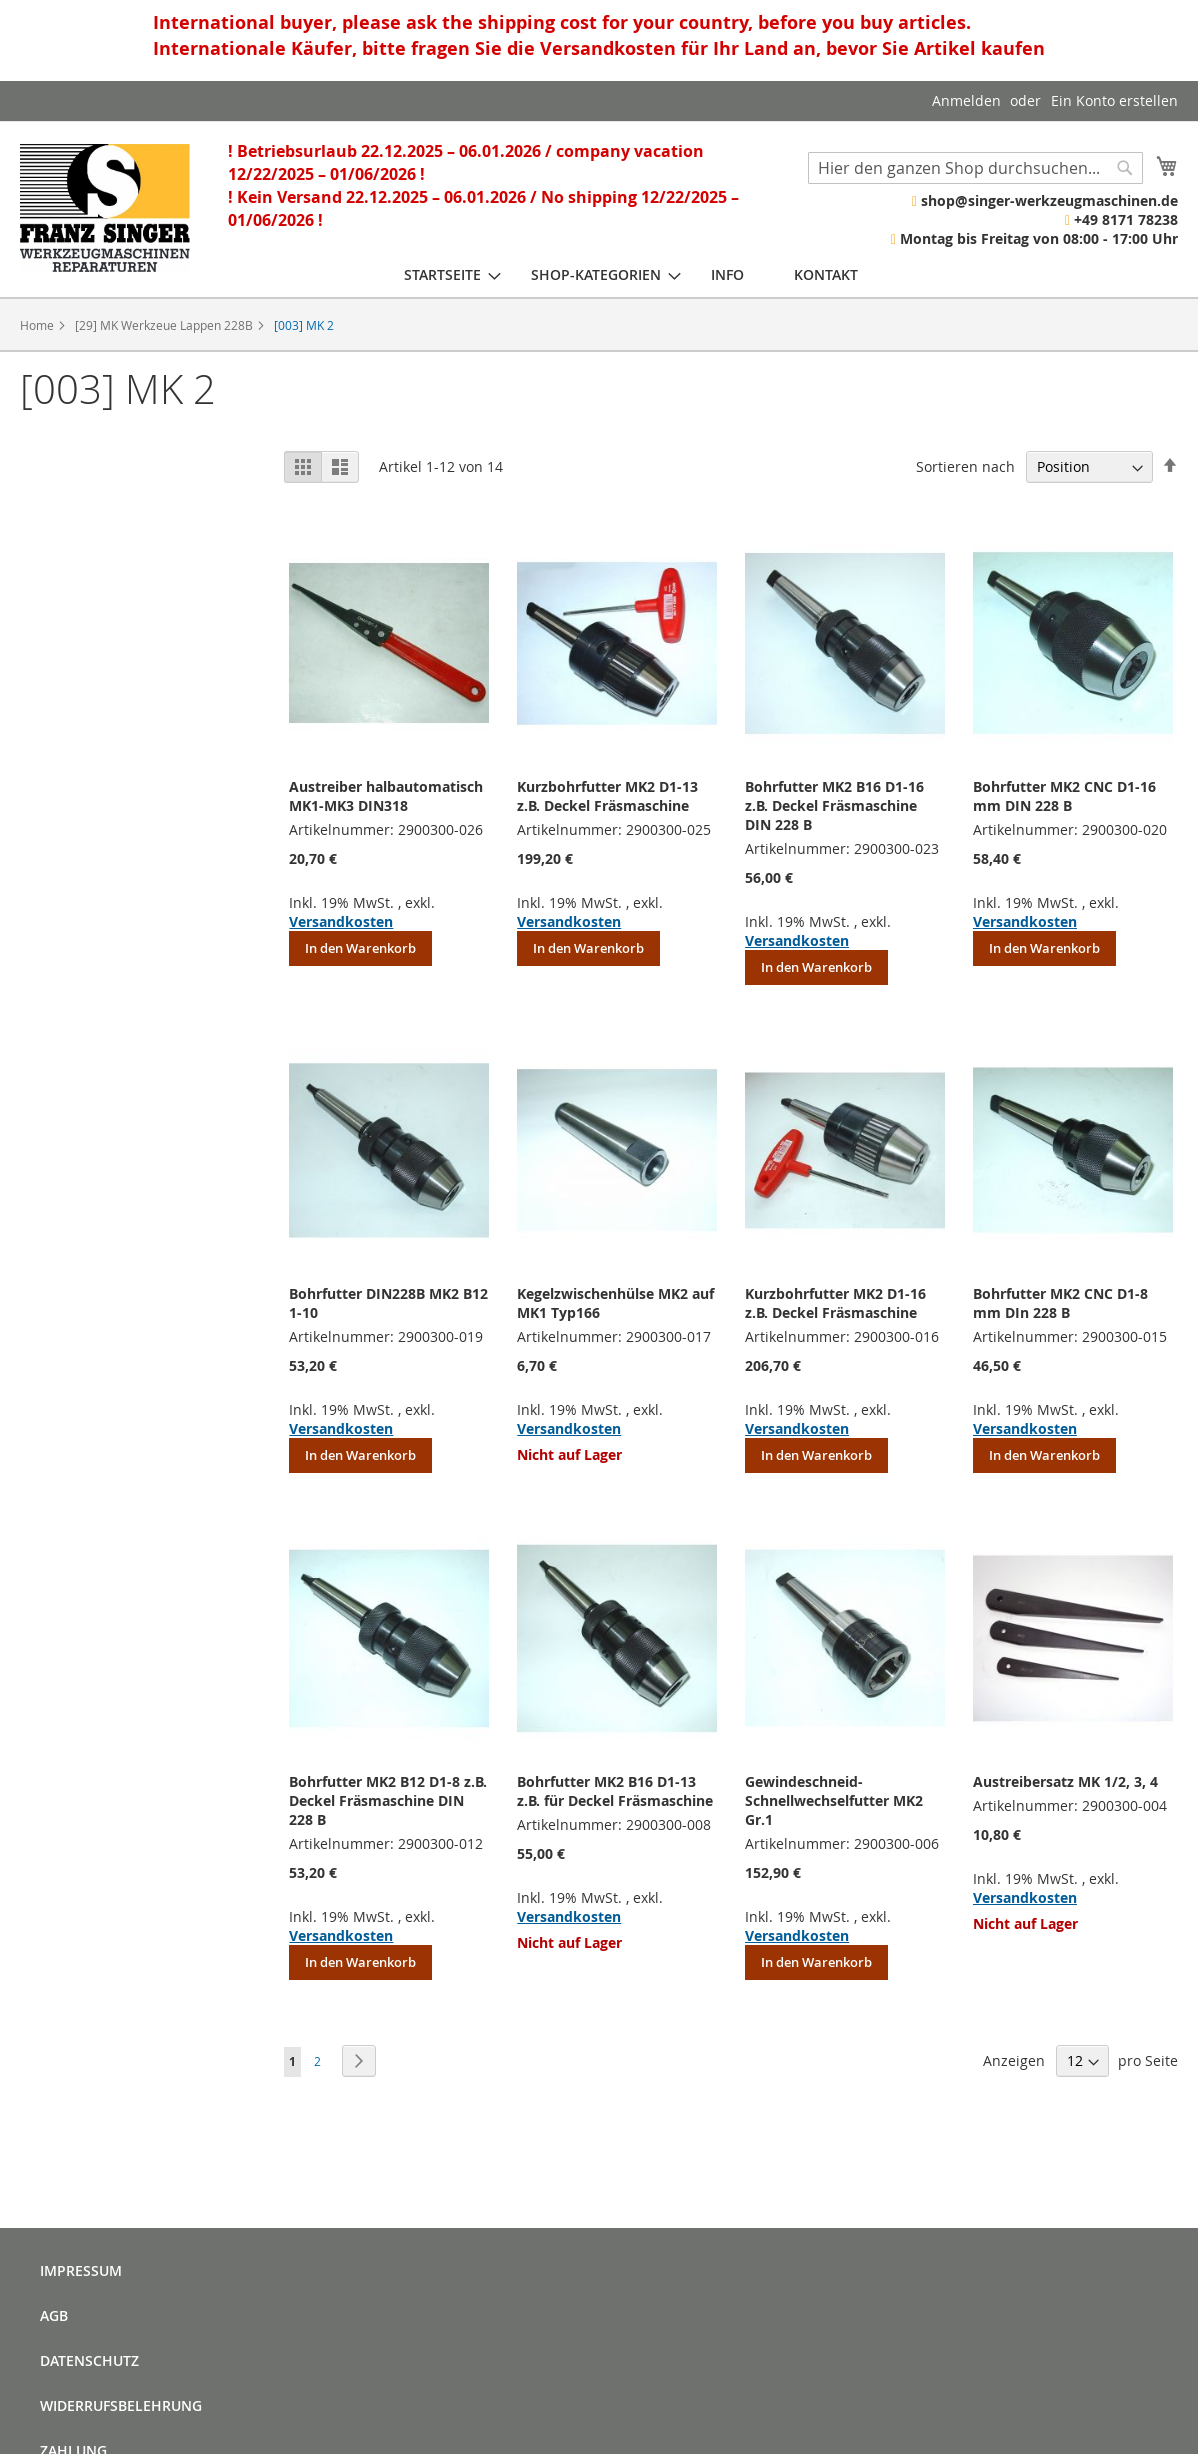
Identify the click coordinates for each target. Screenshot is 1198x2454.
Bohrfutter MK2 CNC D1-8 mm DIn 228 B (1060, 1303)
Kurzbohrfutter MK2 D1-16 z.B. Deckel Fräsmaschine (835, 1303)
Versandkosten (341, 921)
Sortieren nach (965, 466)
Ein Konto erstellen (1114, 100)
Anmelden (966, 100)
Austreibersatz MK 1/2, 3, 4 (1065, 1781)
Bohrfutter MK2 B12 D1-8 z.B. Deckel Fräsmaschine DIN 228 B (388, 1800)
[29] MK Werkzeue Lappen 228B (165, 325)
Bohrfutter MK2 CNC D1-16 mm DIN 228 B (1064, 796)
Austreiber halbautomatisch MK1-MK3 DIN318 (386, 796)
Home (38, 325)
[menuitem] (442, 274)
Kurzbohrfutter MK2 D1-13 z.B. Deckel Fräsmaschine (607, 796)
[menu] (631, 274)
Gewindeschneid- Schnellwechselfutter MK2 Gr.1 (834, 1800)
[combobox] (975, 168)
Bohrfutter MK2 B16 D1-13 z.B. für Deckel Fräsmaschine (615, 1791)
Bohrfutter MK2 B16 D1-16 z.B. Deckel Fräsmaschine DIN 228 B (834, 805)
